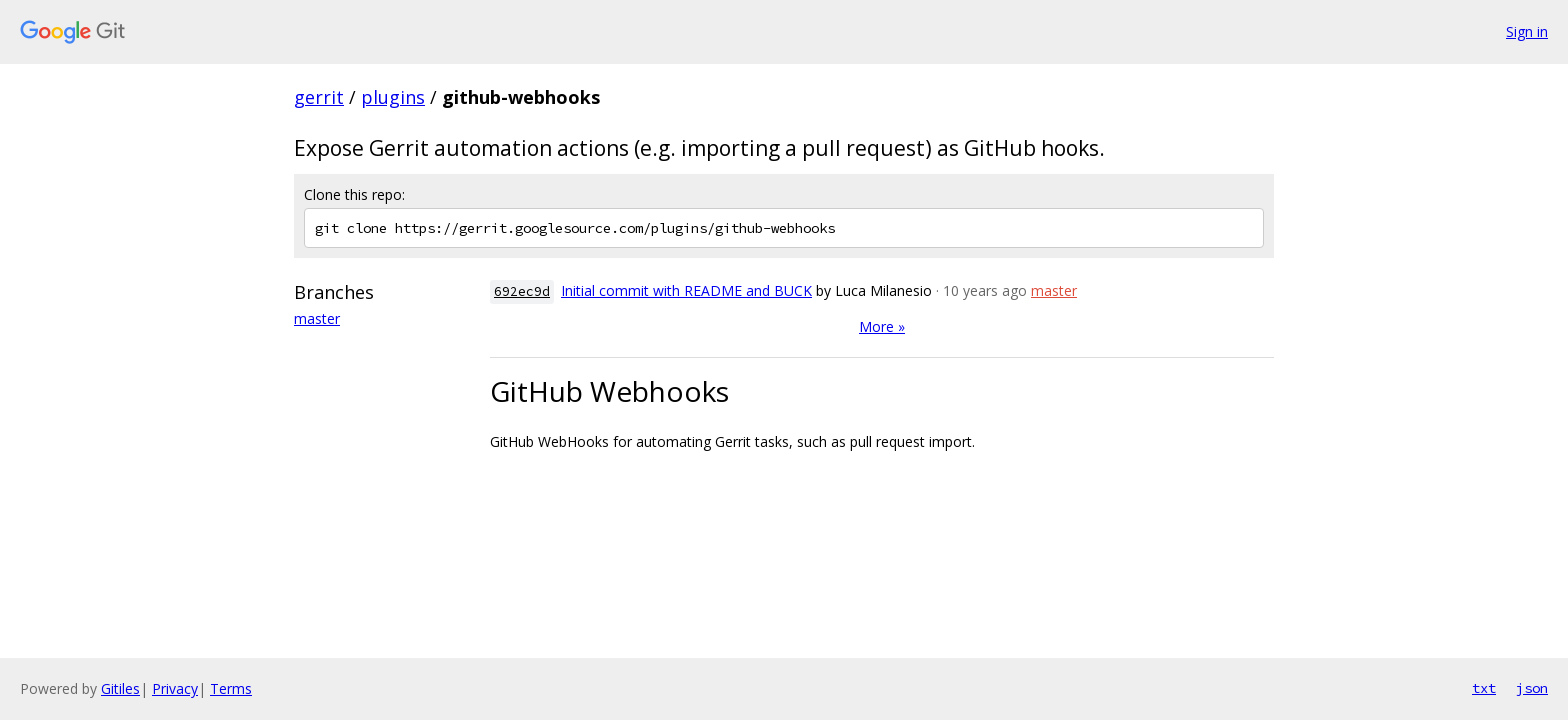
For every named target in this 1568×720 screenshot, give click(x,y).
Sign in (1527, 31)
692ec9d (522, 291)
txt (1484, 688)
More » (882, 326)
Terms (231, 688)
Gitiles (120, 688)
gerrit (319, 97)
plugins (393, 97)
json (1532, 688)
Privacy (175, 688)
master (317, 318)
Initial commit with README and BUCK (686, 290)
